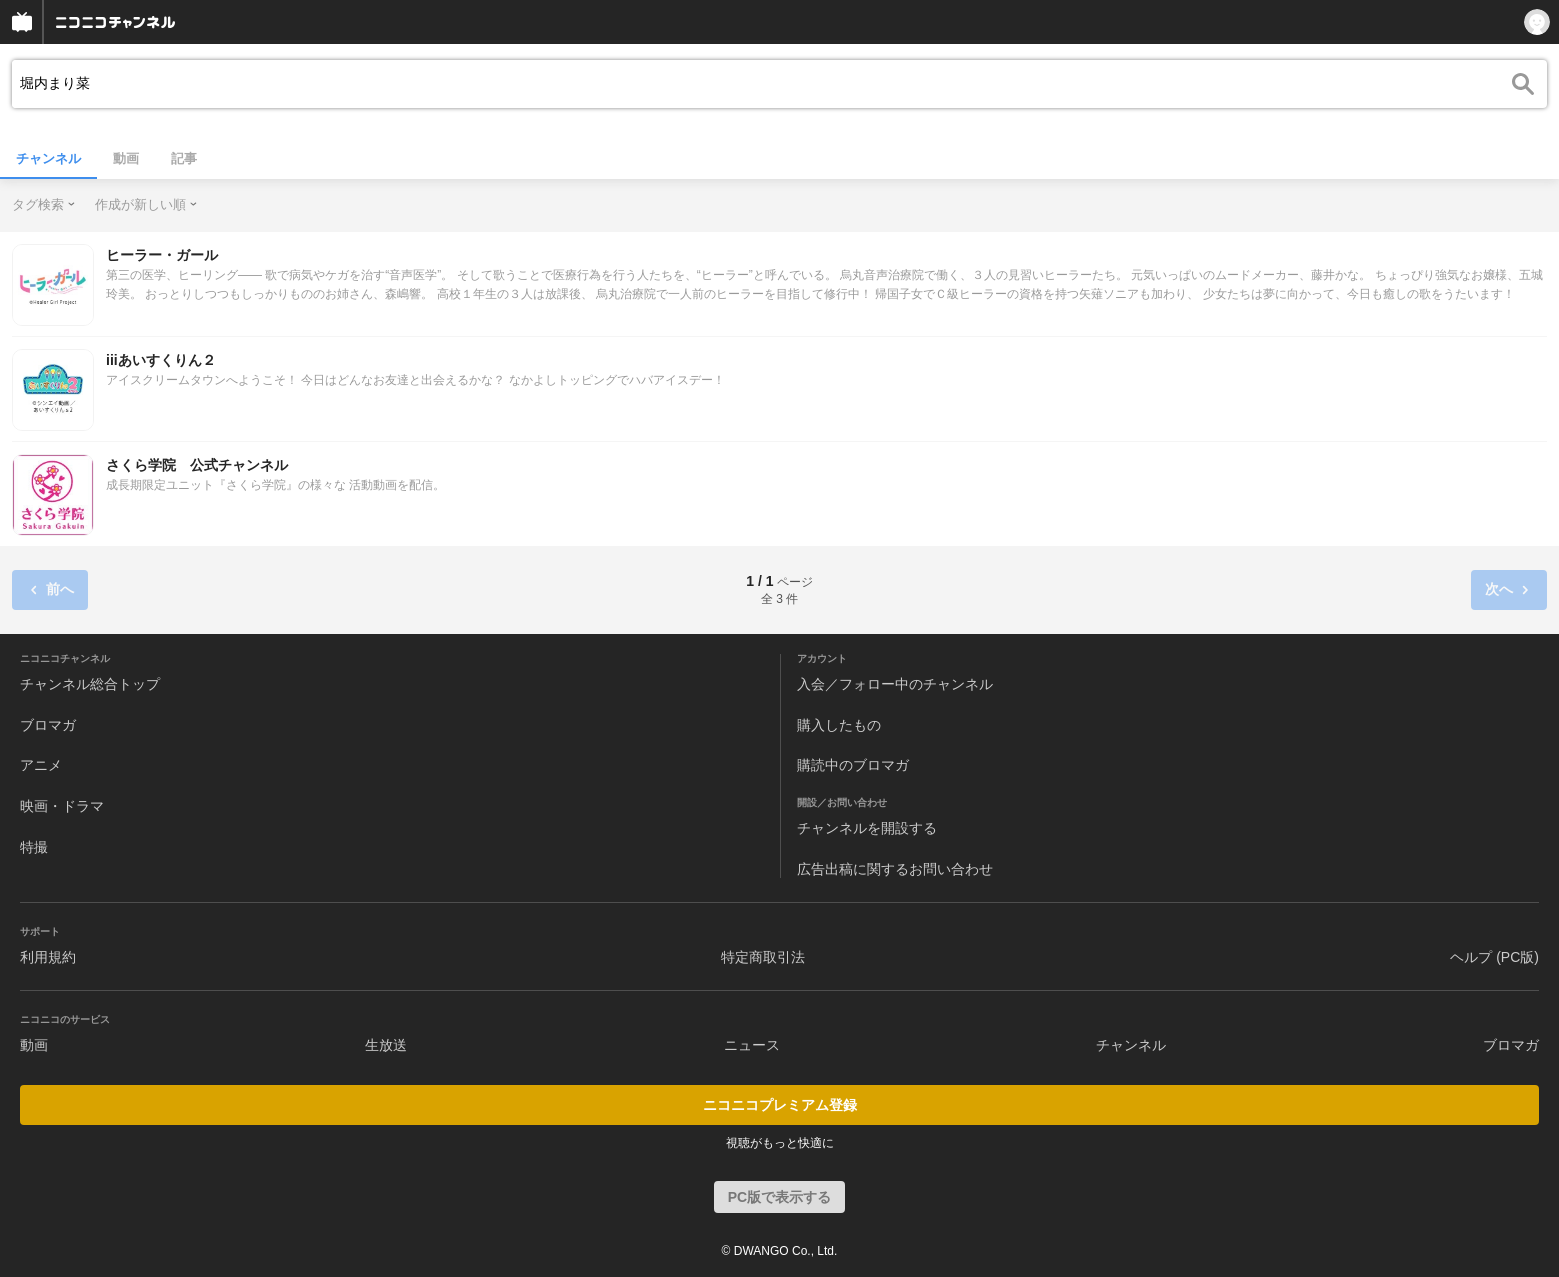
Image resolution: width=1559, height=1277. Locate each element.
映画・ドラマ (62, 806)
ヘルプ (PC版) (1494, 957)
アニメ (41, 765)
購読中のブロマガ (853, 765)
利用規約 (48, 957)
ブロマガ (48, 725)
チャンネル (48, 158)
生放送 (386, 1045)
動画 (126, 158)
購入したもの (839, 725)
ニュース (752, 1045)
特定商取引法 (763, 957)
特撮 (34, 847)
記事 (184, 158)
